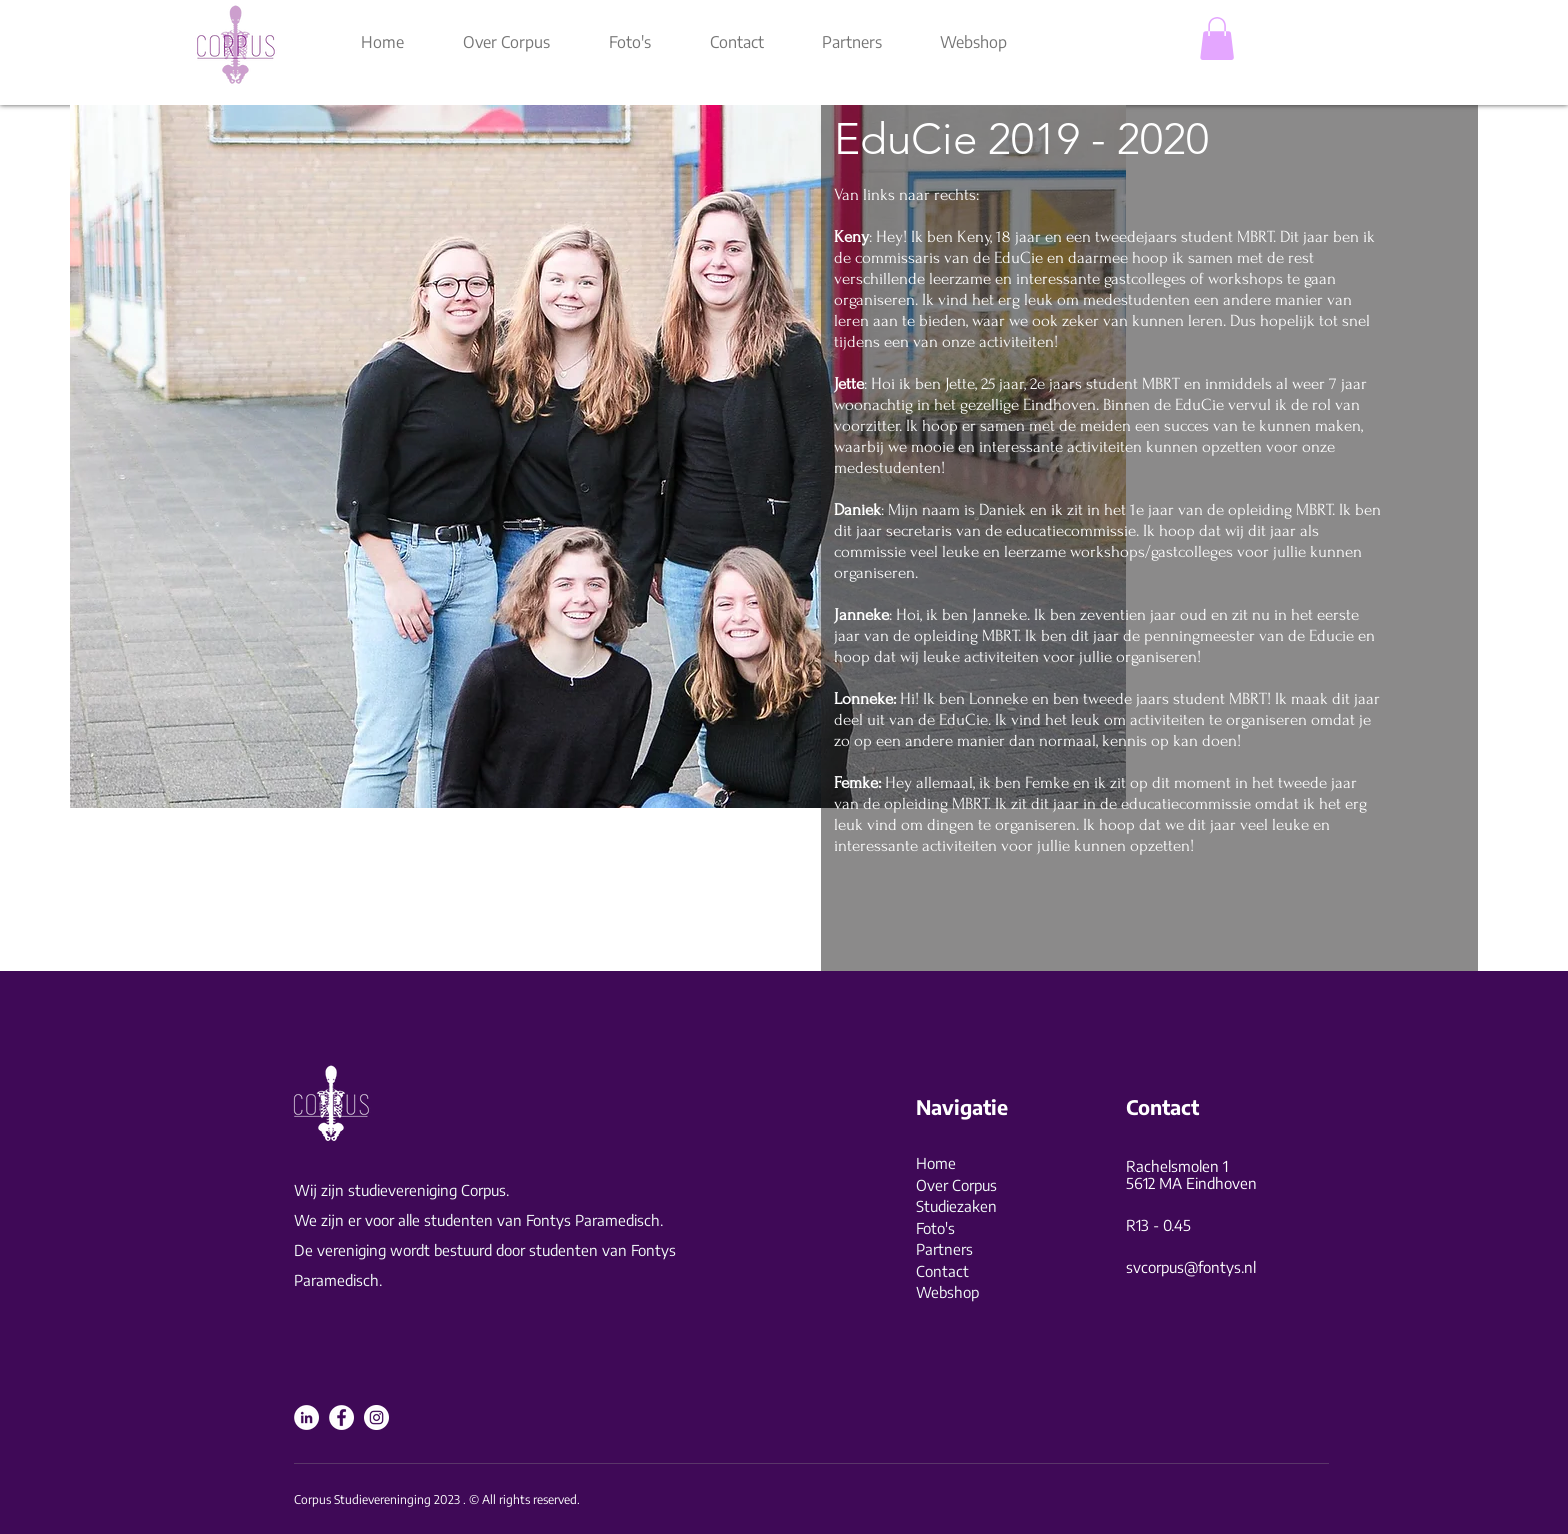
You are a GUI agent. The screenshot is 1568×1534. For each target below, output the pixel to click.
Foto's (935, 1228)
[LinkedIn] (306, 1417)
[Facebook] (341, 1417)
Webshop (947, 1292)
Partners (944, 1249)
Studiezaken (956, 1206)
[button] (1217, 38)
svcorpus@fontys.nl (1191, 1267)
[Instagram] (376, 1417)
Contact (942, 1271)
